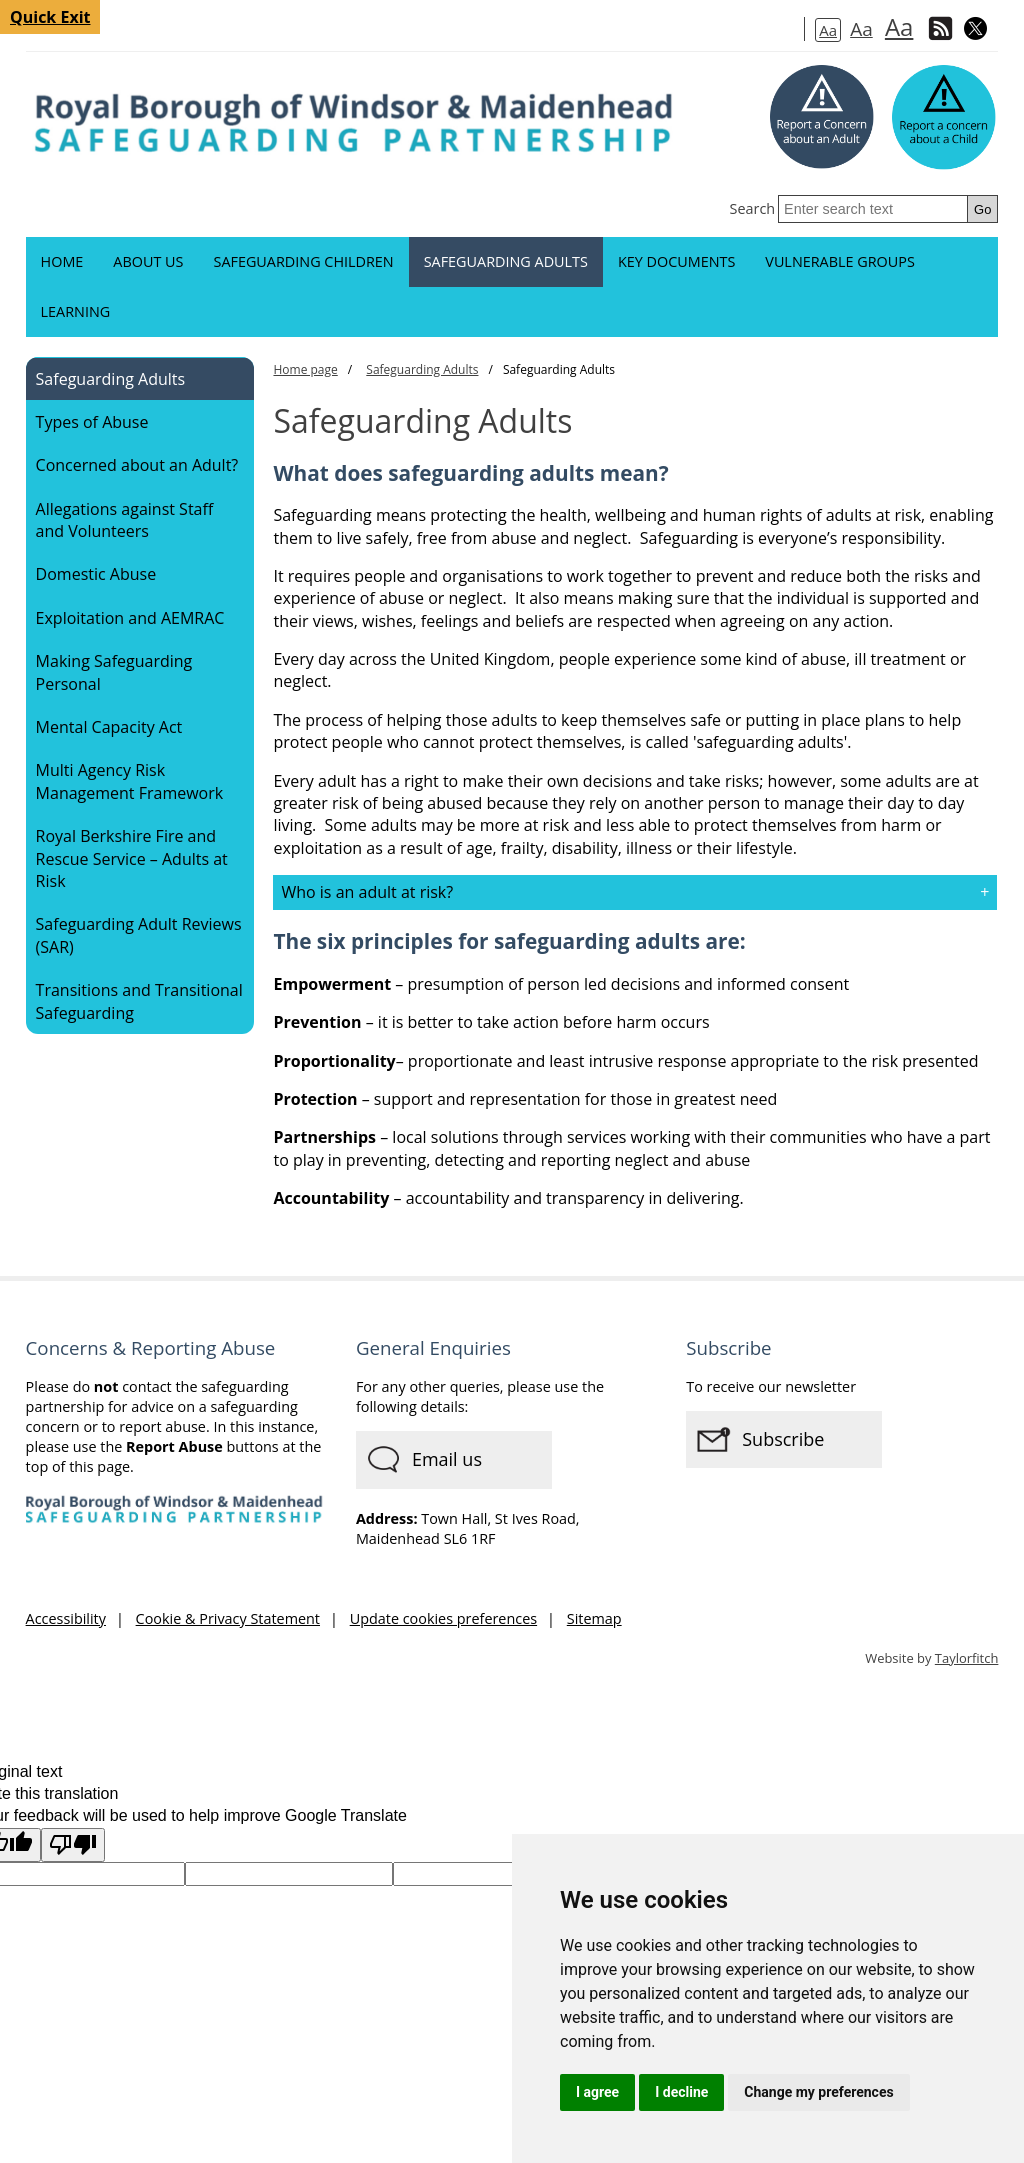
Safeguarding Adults (506, 261)
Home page (305, 369)
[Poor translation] (73, 1845)
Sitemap (594, 1618)
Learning (76, 311)
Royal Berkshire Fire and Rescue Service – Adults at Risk (132, 858)
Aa (828, 30)
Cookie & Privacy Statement (228, 1618)
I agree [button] (597, 2092)
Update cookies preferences (443, 1618)
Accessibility (66, 1618)
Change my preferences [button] (818, 2092)
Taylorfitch (967, 1658)
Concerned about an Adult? (137, 465)
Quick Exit (50, 17)
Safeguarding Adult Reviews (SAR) (139, 935)
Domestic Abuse (96, 574)
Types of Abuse (92, 422)
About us (148, 261)
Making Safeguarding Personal (114, 672)
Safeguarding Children (303, 261)
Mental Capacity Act (109, 727)
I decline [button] (681, 2092)
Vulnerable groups (840, 261)
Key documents (676, 261)
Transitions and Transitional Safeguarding (139, 1001)
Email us (447, 1459)
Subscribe (783, 1439)
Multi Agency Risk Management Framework (130, 781)
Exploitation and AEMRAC (130, 618)
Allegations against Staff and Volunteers (125, 520)
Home (62, 261)
